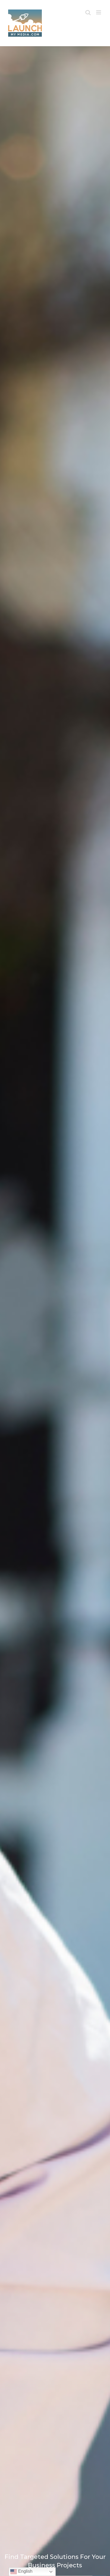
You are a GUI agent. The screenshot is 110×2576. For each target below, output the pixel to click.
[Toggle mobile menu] (99, 12)
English (21, 2571)
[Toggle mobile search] (88, 12)
